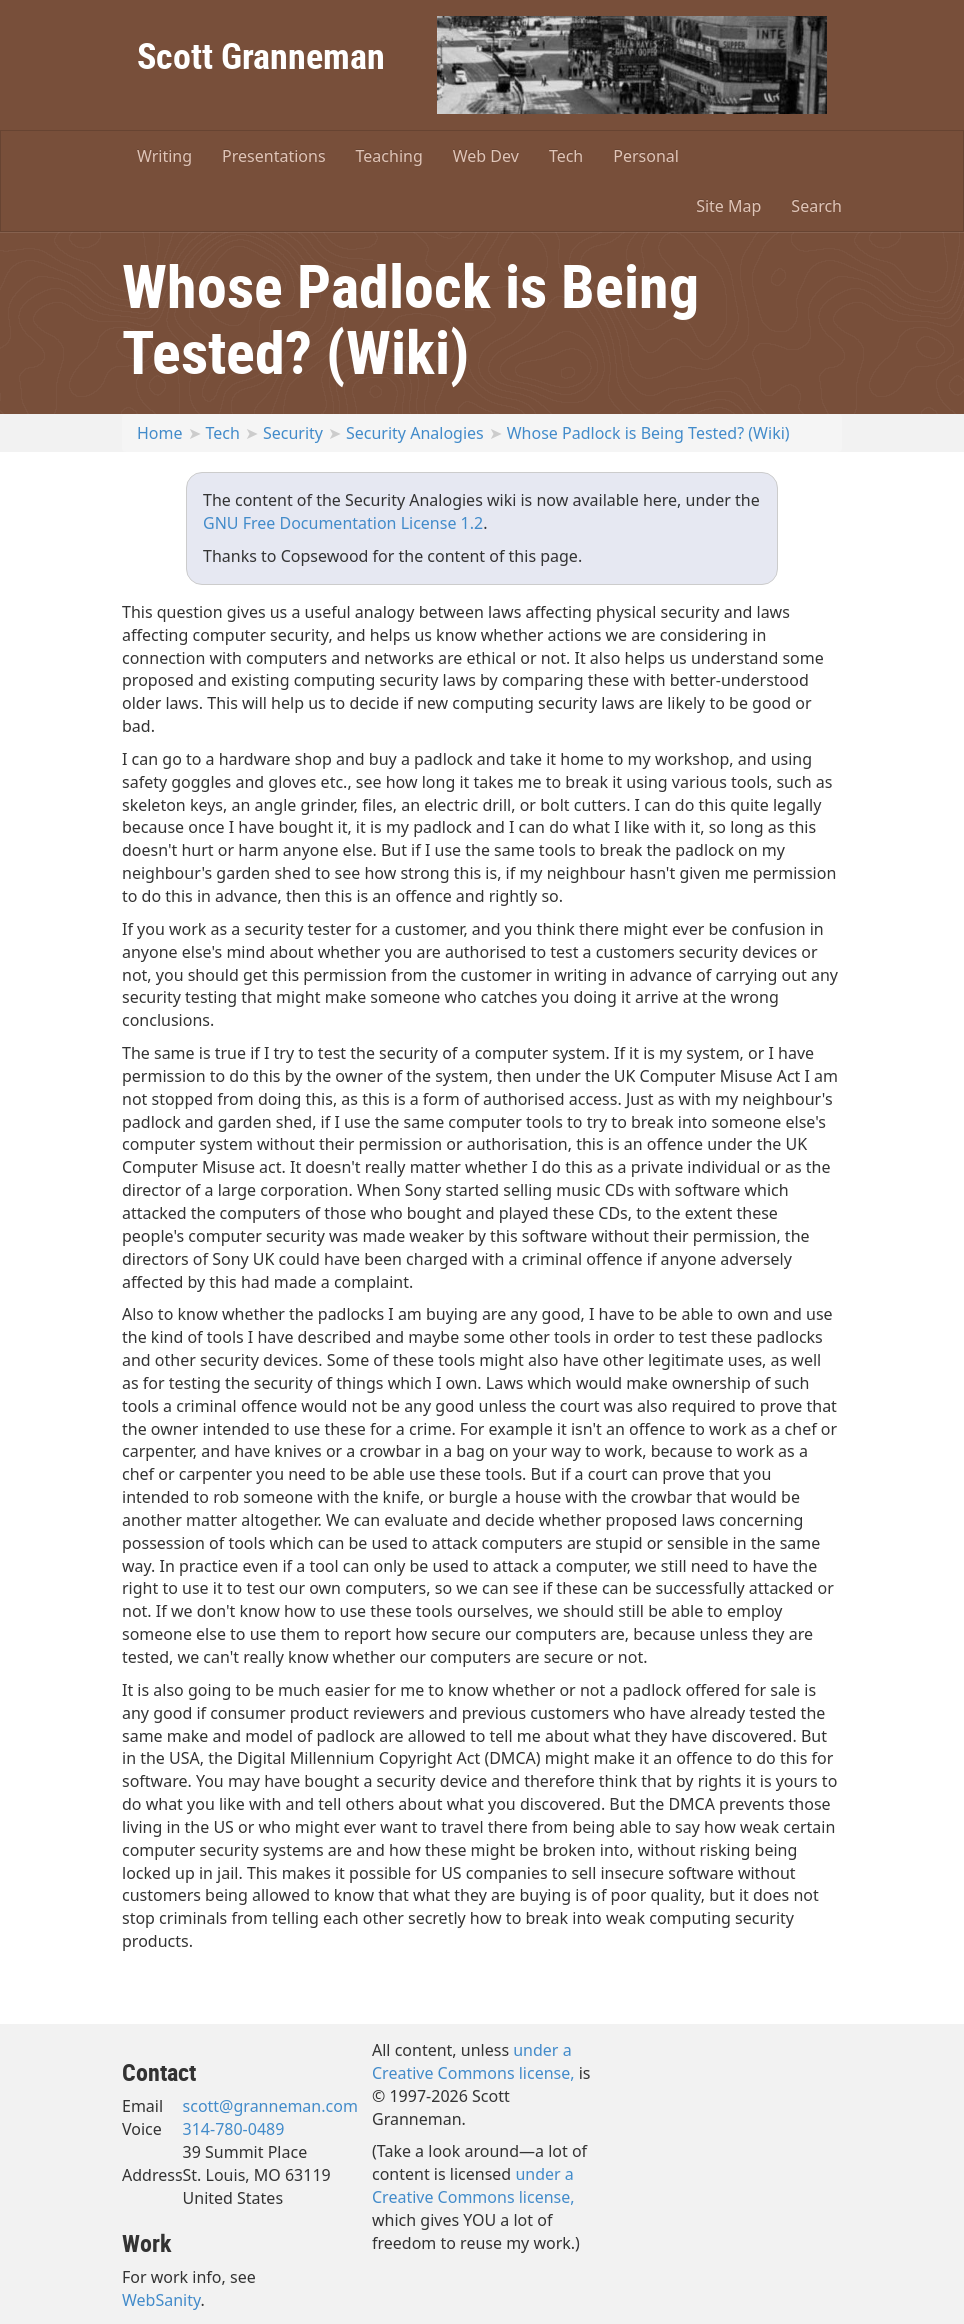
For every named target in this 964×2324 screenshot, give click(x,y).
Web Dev (486, 156)
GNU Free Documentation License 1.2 (343, 523)
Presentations (273, 156)
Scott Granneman (261, 55)
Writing (164, 156)
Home (160, 433)
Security (293, 433)
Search (816, 206)
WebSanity (161, 2300)
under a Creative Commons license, (473, 2061)
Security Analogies (415, 433)
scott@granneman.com (270, 2106)
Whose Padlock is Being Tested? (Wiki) (648, 433)
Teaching (389, 156)
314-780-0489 (234, 2129)
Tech (566, 156)
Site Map (728, 206)
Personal (646, 156)
